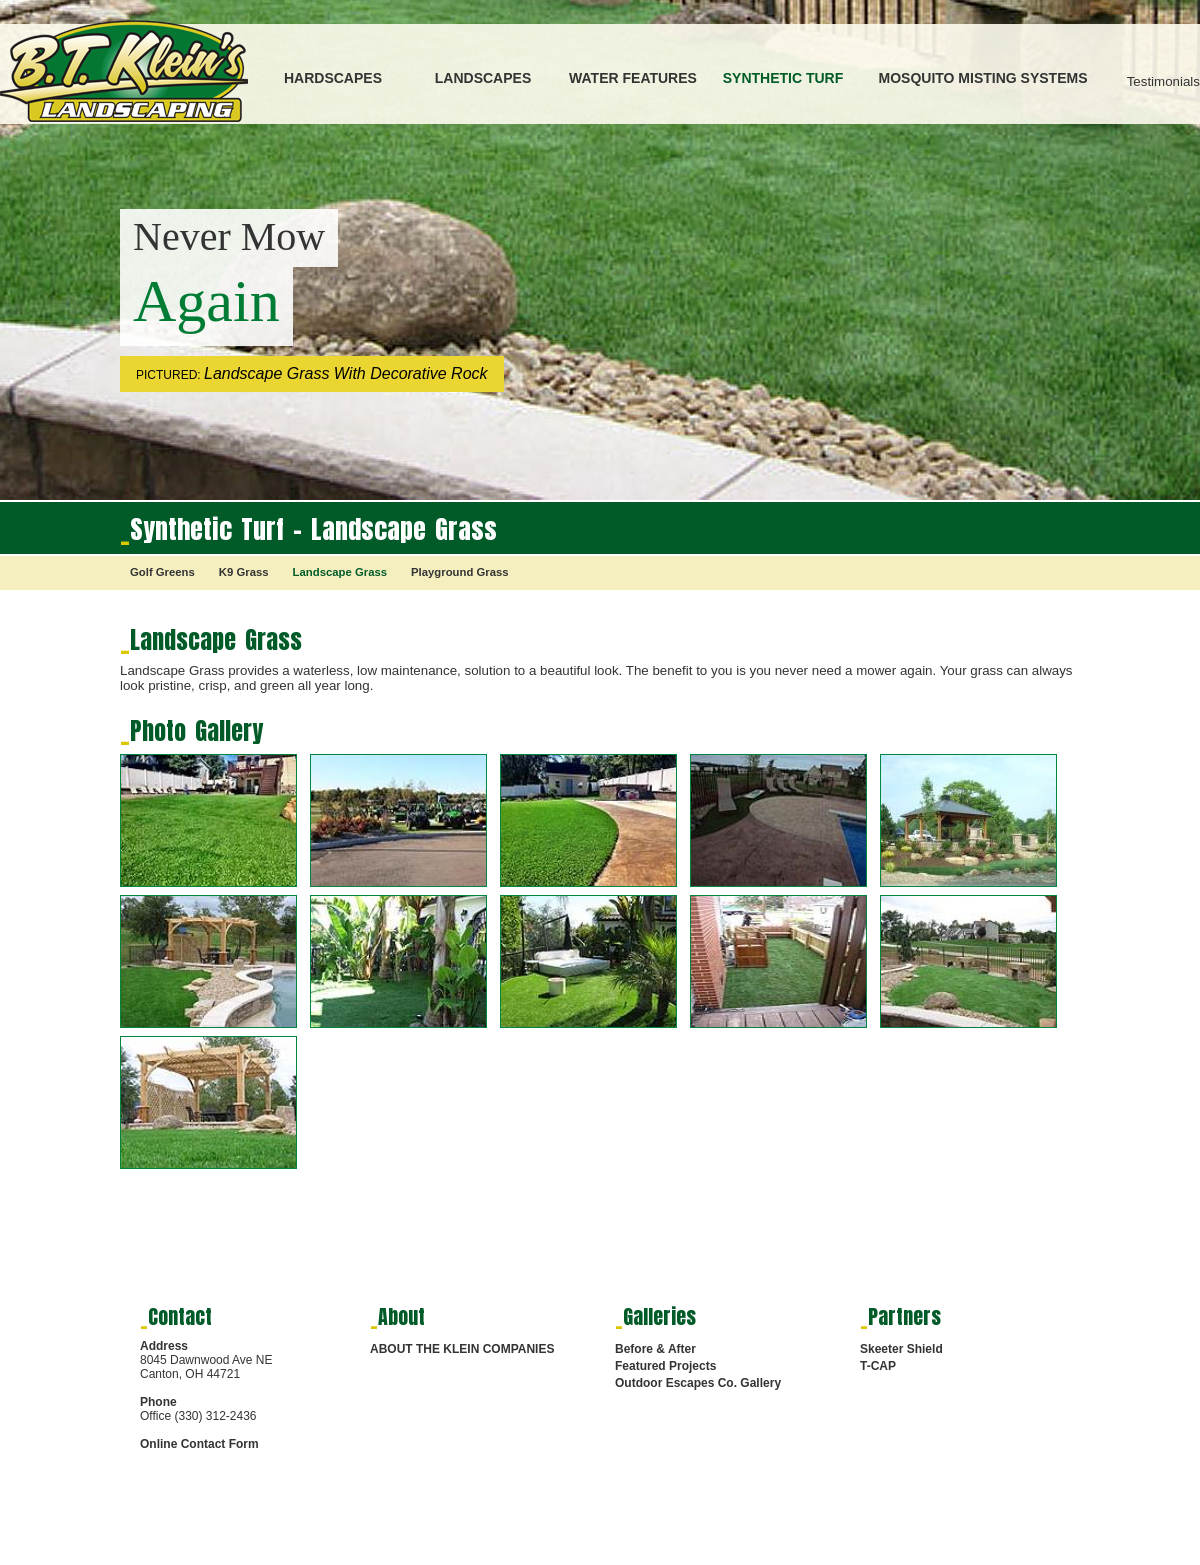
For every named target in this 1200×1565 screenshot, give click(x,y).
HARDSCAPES (333, 78)
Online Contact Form (199, 1444)
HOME (627, 1550)
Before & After (655, 1349)
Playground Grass (460, 572)
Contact (180, 1316)
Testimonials (1163, 81)
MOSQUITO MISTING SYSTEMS (983, 78)
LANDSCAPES (483, 78)
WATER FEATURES (633, 78)
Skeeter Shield (901, 1349)
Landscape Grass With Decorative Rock (346, 373)
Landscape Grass (340, 572)
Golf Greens (162, 572)
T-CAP (878, 1366)
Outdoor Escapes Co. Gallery (698, 1383)
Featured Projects (665, 1366)
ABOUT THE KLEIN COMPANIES (462, 1349)
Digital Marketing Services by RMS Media (206, 1555)
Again (206, 301)
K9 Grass (244, 572)
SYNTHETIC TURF (783, 78)
